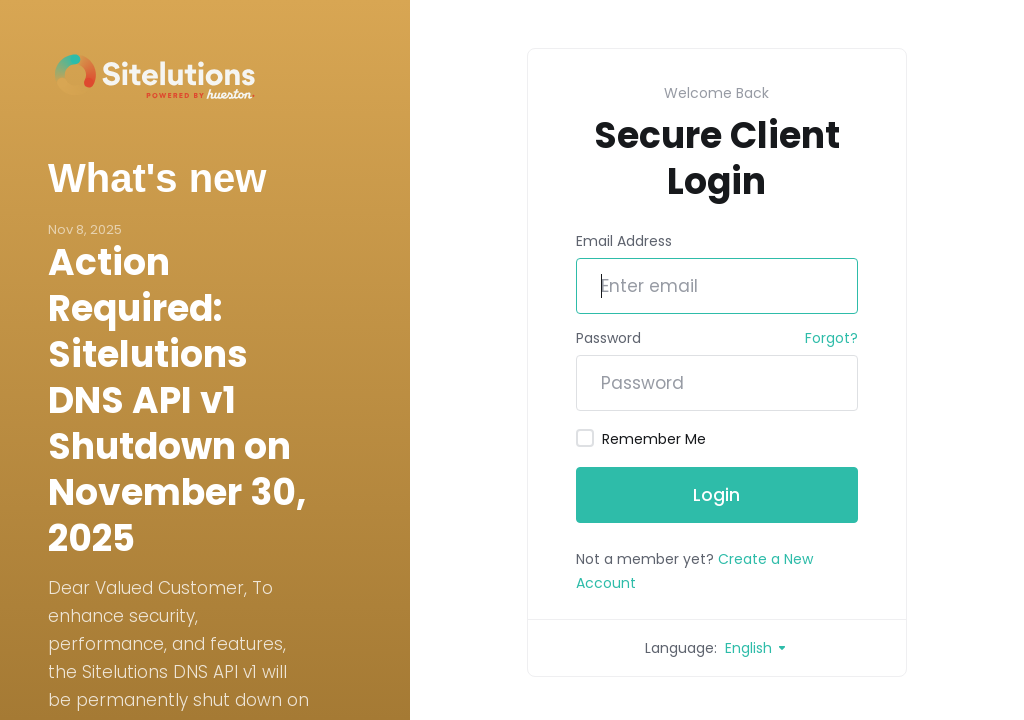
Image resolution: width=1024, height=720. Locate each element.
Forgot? (831, 338)
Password (608, 338)
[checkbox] (585, 438)
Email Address (624, 241)
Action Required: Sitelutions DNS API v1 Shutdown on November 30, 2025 (177, 401)
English (756, 648)
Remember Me (641, 439)
